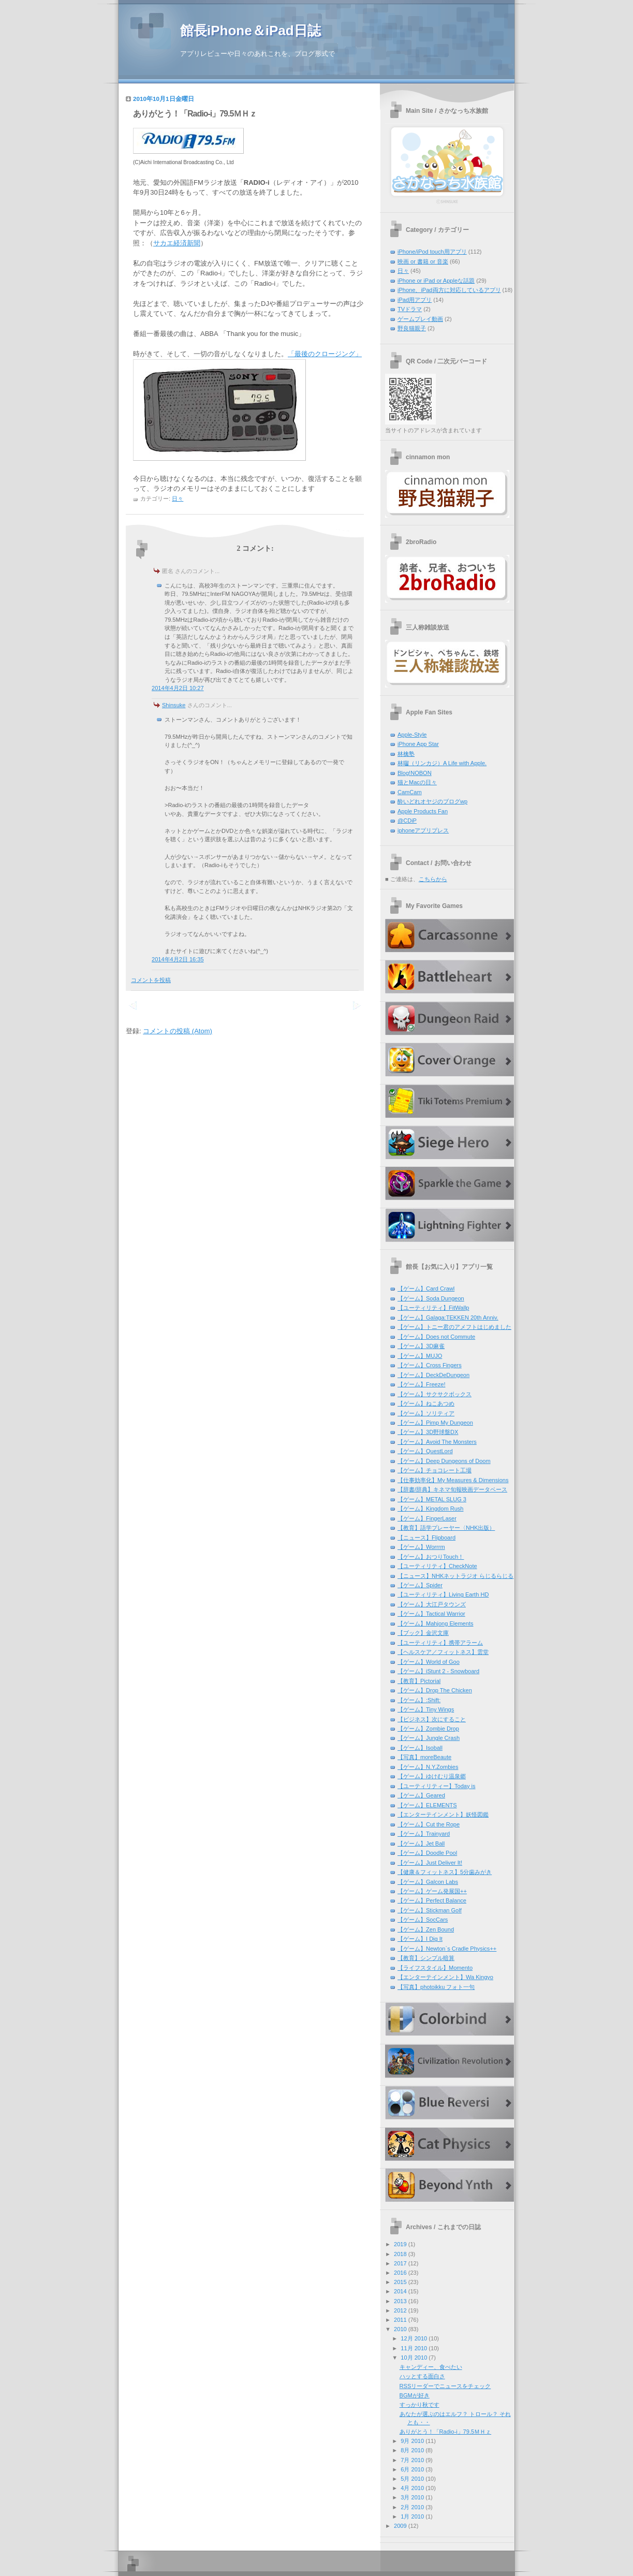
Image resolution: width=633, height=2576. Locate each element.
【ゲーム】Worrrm (421, 1547)
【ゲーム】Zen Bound (426, 1929)
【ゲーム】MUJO (420, 1356)
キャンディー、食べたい (431, 2367)
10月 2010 (414, 2357)
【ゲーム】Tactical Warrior (431, 1614)
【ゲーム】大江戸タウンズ (432, 1604)
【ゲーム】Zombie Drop (428, 1728)
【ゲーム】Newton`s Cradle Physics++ (447, 1948)
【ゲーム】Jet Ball (421, 1843)
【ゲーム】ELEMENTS (427, 1805)
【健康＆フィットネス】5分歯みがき (445, 1872)
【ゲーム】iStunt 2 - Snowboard (438, 1671)
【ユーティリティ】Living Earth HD (443, 1594)
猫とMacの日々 (417, 782)
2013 (400, 2301)
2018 (400, 2254)
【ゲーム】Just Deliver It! (430, 1863)
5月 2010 (412, 2479)
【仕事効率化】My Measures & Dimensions (453, 1480)
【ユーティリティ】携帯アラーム (440, 1643)
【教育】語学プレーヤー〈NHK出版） (446, 1528)
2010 (400, 2329)
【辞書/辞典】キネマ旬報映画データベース (452, 1489)
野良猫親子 (412, 328)
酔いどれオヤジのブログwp (432, 801)
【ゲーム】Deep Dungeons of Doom (444, 1461)
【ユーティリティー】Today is (437, 1786)
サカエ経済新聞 (176, 243)
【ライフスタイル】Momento (435, 1968)
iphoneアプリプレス (423, 830)
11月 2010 (414, 2348)
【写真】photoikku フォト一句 (436, 1987)
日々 (177, 498)
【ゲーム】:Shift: (419, 1700)
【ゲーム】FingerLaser (427, 1518)
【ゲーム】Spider (420, 1585)
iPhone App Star (418, 744)
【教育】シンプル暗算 (426, 1958)
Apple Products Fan (423, 811)
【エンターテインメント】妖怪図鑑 (443, 1814)
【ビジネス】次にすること (432, 1719)
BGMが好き (415, 2395)
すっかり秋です (419, 2405)
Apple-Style (412, 734)
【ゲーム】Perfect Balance (432, 1900)
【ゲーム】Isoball (420, 1748)
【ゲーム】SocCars (423, 1919)
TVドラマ (410, 309)
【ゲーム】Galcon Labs (428, 1882)
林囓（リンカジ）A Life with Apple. (442, 763)
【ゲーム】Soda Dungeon (431, 1298)
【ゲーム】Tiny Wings (426, 1709)
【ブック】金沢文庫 (423, 1633)
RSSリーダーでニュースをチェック (445, 2386)
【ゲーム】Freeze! (421, 1384)
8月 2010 (412, 2450)
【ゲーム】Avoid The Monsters (437, 1442)
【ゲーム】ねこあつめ (426, 1403)
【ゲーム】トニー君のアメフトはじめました (454, 1327)
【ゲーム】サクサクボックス (435, 1394)
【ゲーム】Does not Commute (436, 1337)
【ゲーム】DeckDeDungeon (433, 1375)
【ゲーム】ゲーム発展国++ (432, 1891)
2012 (400, 2310)
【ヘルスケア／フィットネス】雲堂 (443, 1652)
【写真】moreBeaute (424, 1757)
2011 (400, 2320)
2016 (400, 2273)
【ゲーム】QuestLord (425, 1451)
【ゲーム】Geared (421, 1795)
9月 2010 (412, 2441)
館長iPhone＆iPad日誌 (250, 30)
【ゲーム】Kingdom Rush (430, 1508)
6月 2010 (412, 2469)
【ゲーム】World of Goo (429, 1662)
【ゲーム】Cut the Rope (429, 1824)
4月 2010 (412, 2488)
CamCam (410, 792)
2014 (400, 2291)
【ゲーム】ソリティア (426, 1413)
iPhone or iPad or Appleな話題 (436, 280)
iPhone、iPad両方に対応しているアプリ (449, 290)
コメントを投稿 (151, 980)
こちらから (433, 879)
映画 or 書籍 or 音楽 (423, 261)
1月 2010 (412, 2516)
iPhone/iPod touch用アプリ (432, 251)
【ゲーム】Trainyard (424, 1834)
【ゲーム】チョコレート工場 (435, 1470)
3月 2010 (412, 2497)
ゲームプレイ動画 (420, 319)
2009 (400, 2526)
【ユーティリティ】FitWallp (433, 1308)
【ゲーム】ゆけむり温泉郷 (432, 1776)
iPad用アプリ (415, 300)
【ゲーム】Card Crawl (426, 1288)
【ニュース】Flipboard (426, 1537)
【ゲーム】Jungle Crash (429, 1738)
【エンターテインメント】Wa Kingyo (445, 1977)
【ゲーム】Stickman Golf (430, 1910)
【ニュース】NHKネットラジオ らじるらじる (455, 1576)
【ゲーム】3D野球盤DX (428, 1432)
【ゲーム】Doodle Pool (427, 1853)
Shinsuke (173, 705)
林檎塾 (406, 754)
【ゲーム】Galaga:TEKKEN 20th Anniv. (448, 1317)
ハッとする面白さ (422, 2376)
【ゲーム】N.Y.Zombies (428, 1767)
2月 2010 (412, 2507)
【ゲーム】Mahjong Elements (436, 1623)
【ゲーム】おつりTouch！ (431, 1557)
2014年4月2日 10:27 (178, 688)
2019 (400, 2244)
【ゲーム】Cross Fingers (430, 1365)
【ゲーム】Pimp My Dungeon (435, 1422)
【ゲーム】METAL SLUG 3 (432, 1499)
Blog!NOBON (415, 773)
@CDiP (407, 820)
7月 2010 (412, 2460)
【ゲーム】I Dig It (420, 1939)
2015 (400, 2282)
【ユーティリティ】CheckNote (437, 1566)
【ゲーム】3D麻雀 (421, 1346)
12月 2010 (414, 2338)
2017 (400, 2263)
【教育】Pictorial (419, 1681)
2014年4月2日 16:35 (178, 959)
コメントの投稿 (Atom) (177, 1031)
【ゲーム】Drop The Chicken (435, 1690)
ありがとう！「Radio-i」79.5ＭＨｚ (195, 113)
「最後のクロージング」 (325, 354)
